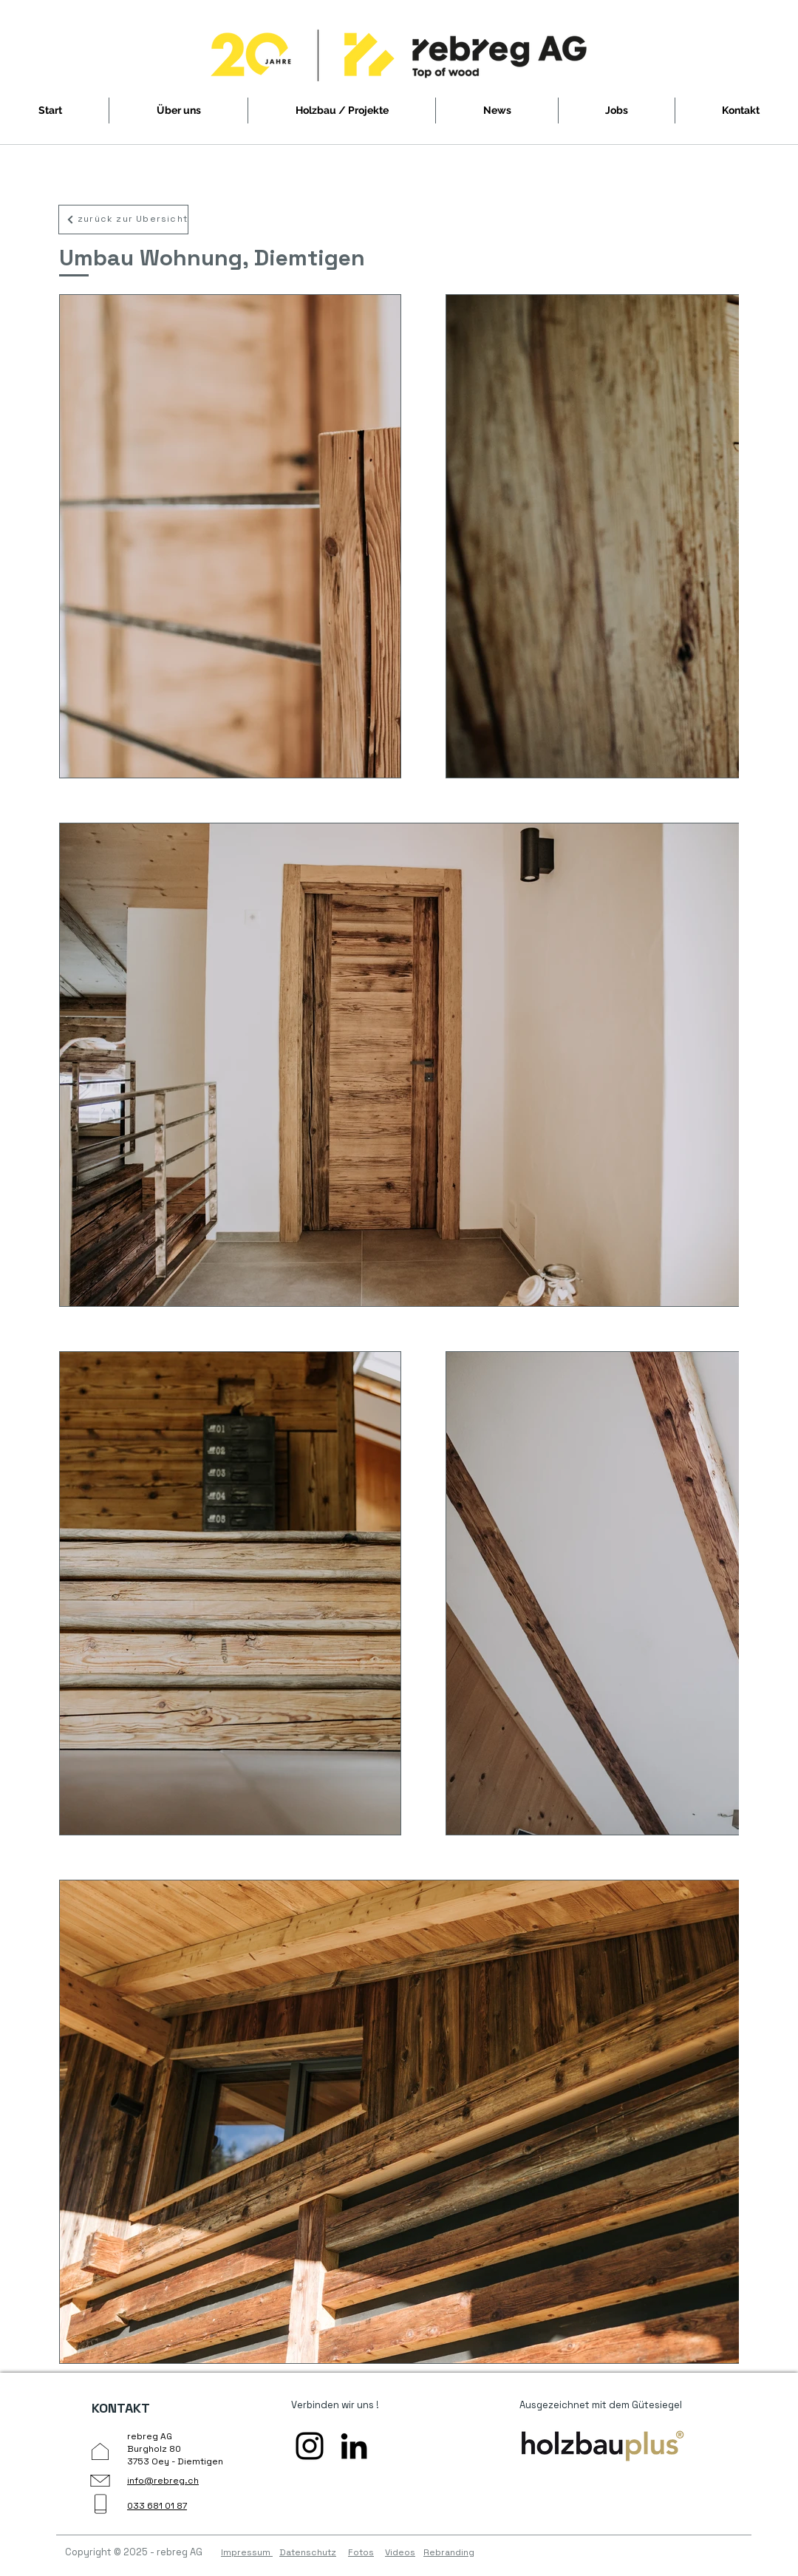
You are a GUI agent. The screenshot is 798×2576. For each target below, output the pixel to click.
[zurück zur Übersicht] (123, 219)
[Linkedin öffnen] (353, 2445)
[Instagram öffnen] (309, 2445)
